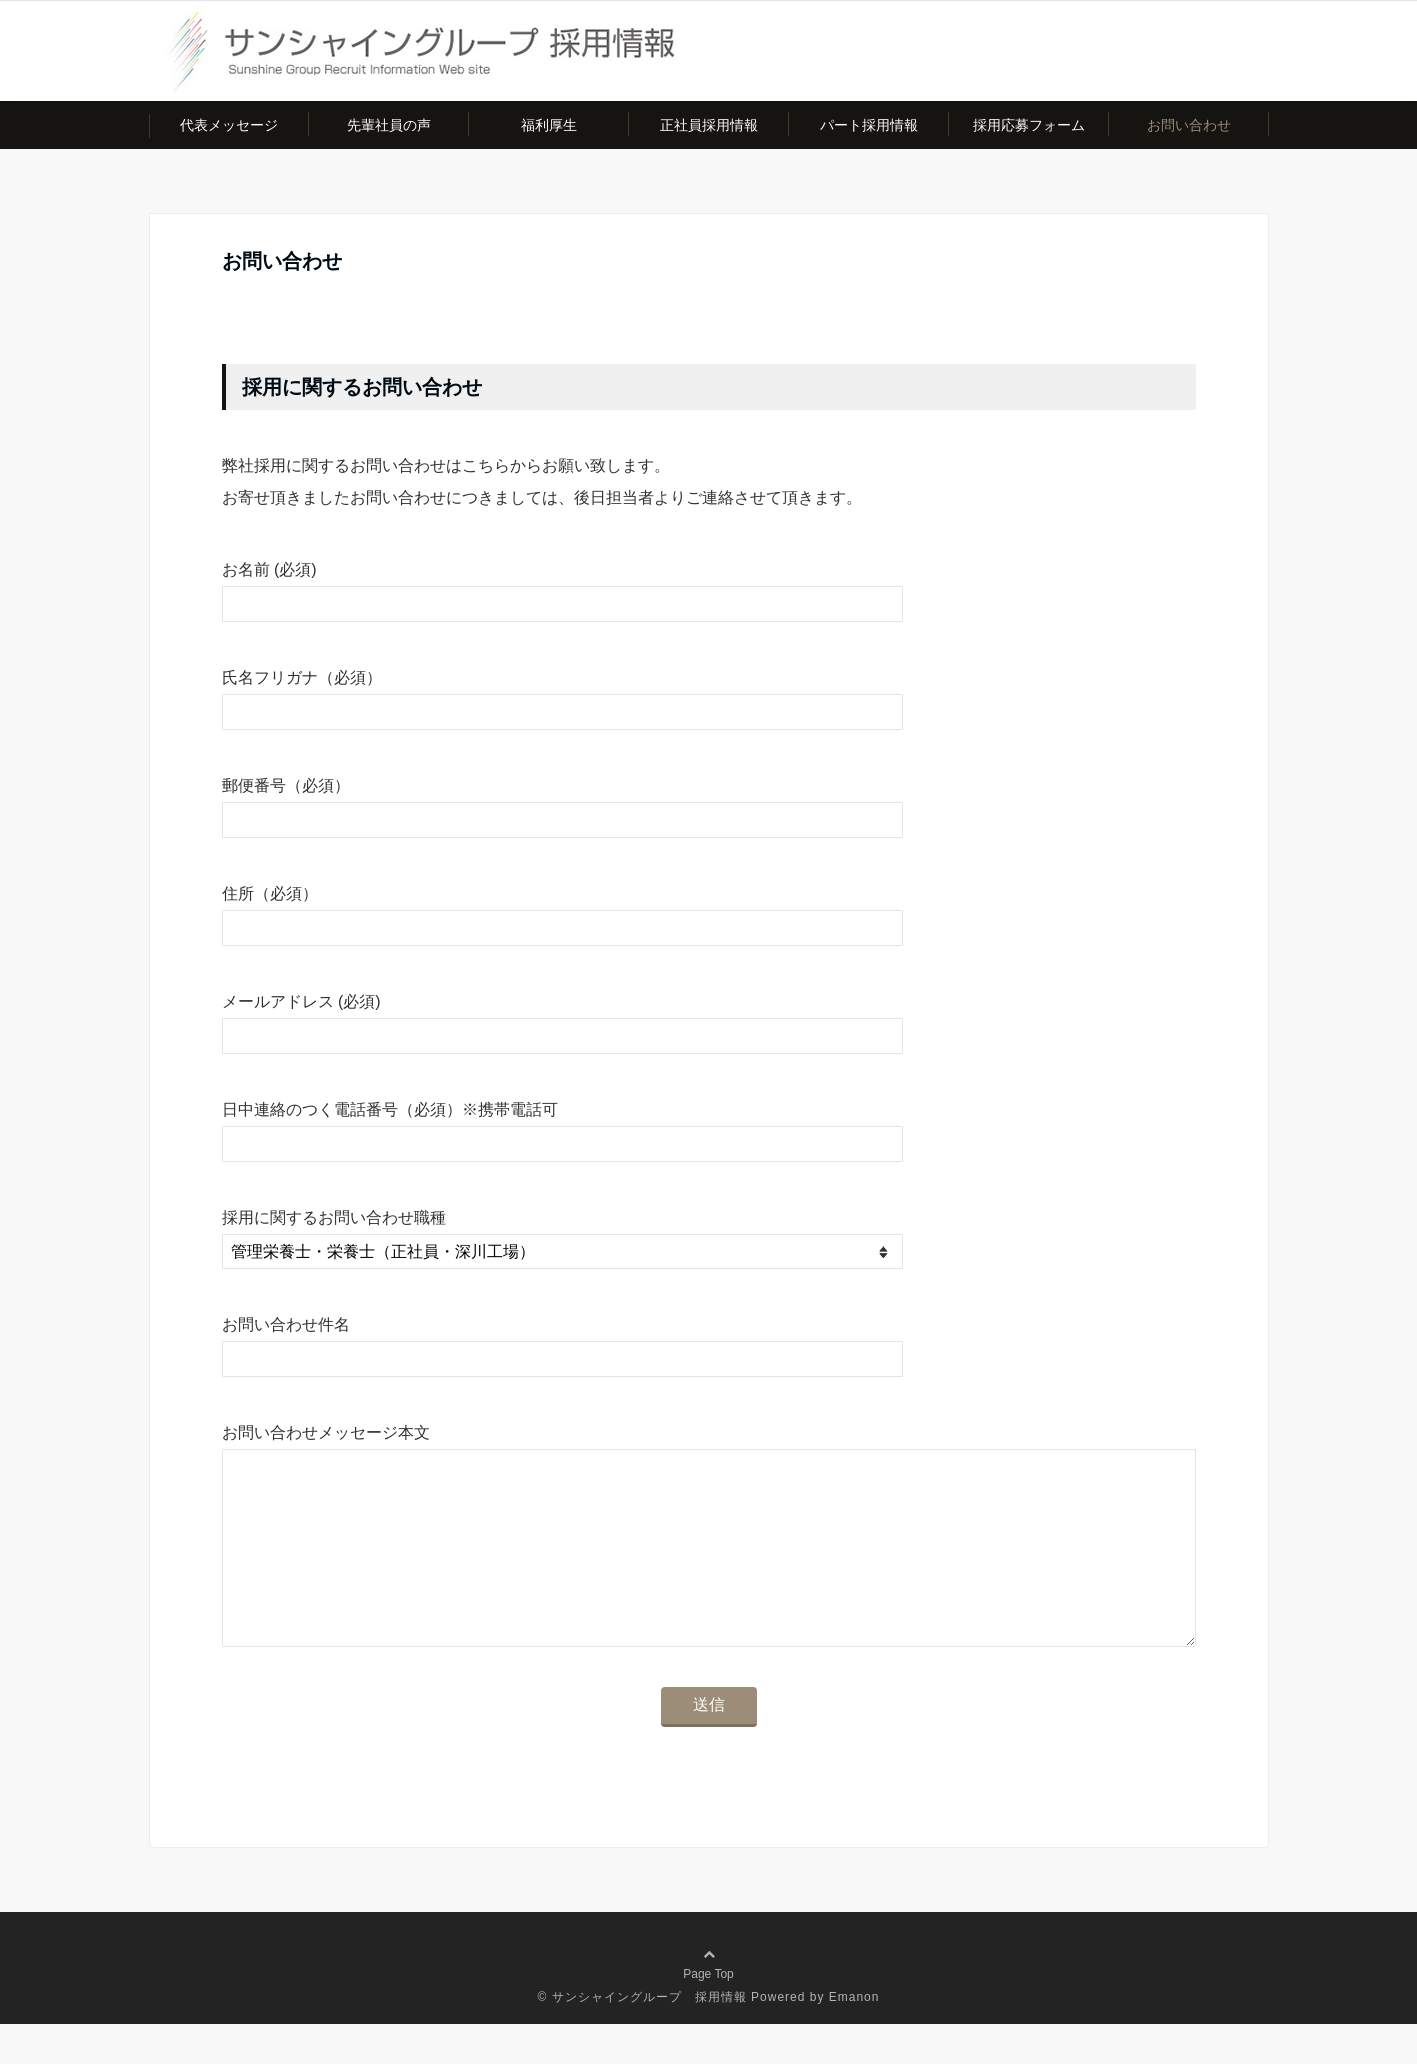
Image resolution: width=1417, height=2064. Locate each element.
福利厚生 (549, 125)
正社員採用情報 (709, 125)
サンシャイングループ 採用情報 (649, 2037)
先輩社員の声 (389, 125)
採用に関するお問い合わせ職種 (334, 1217)
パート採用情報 (869, 125)
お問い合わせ (1189, 125)
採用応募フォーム (1029, 125)
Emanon (854, 2037)
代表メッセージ (229, 125)
